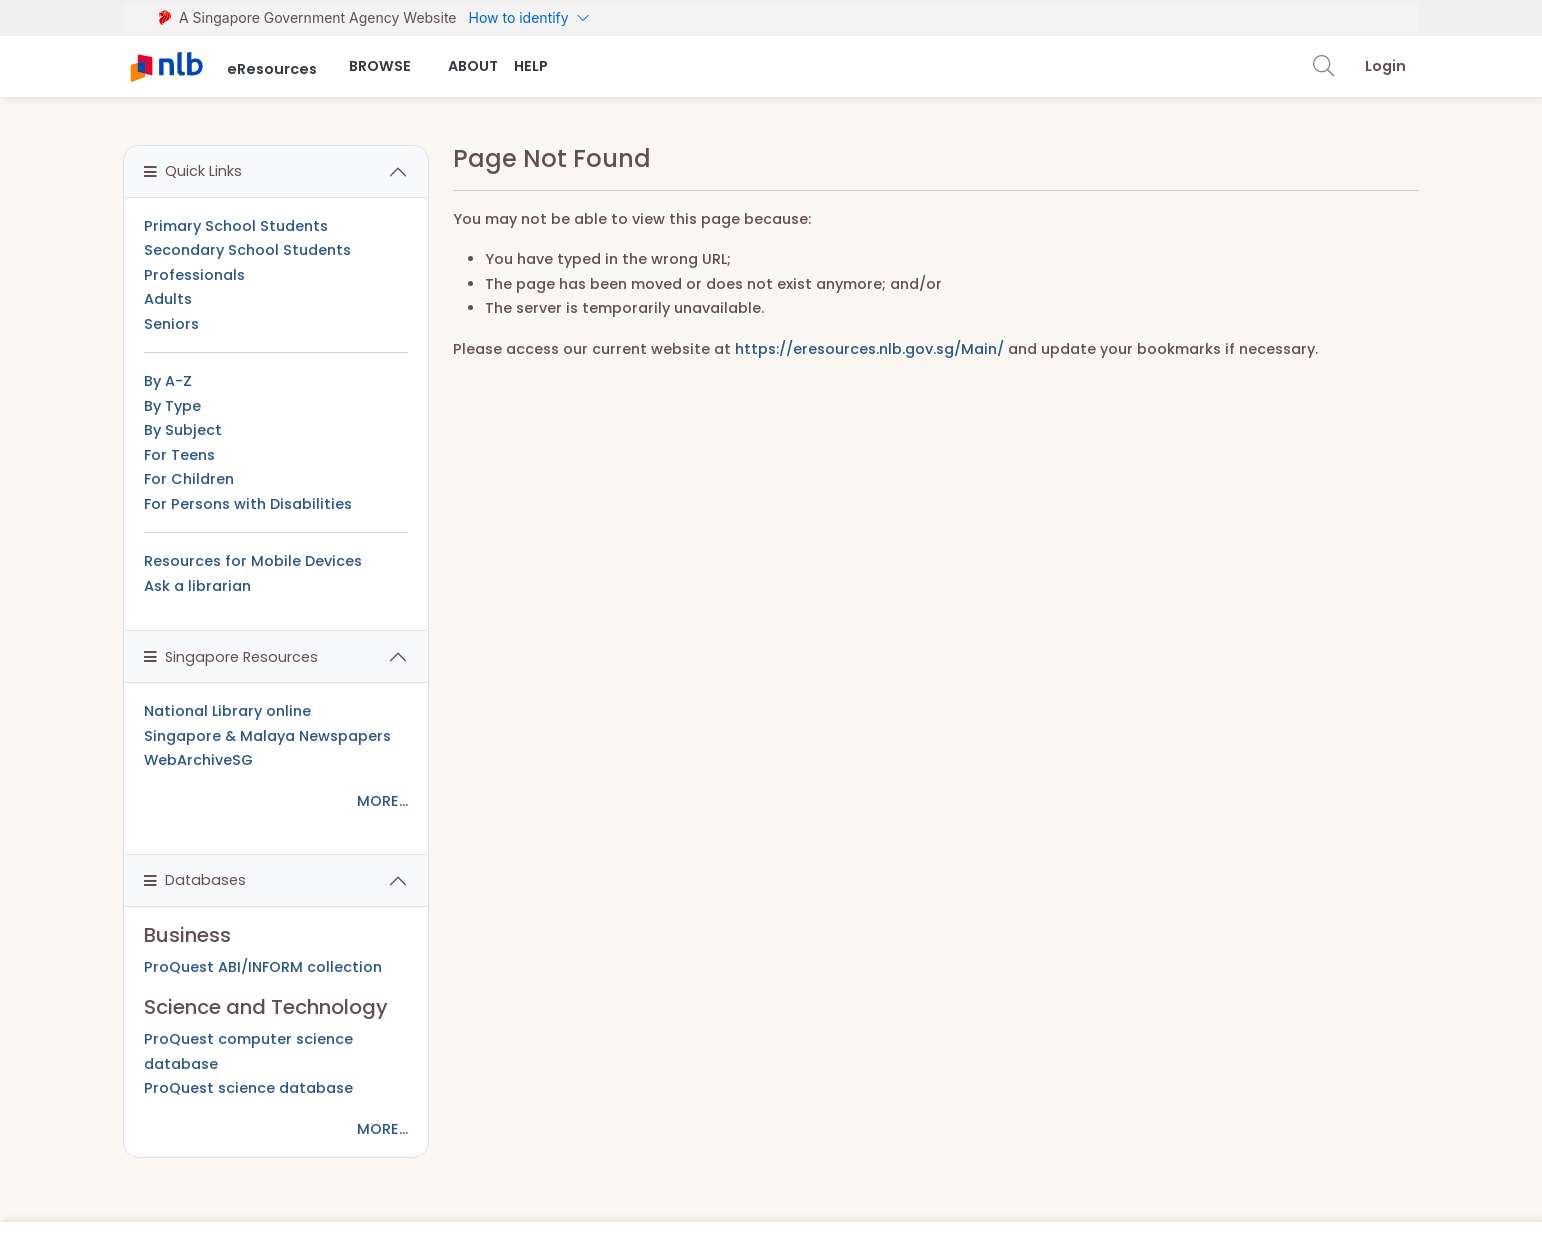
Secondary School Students (247, 250)
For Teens (179, 455)
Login (1385, 66)
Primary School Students (236, 226)
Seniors (171, 324)
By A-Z (168, 381)
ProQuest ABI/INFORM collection (263, 967)
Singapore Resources (231, 657)
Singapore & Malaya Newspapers (267, 736)
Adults (168, 299)
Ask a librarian (197, 586)
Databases (195, 880)
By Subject (183, 430)
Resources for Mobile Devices (253, 561)
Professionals (194, 275)
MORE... (382, 801)
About (473, 66)
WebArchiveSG (198, 760)
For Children (189, 479)
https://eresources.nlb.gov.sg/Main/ (869, 349)
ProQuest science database (248, 1088)
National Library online (227, 711)
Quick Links (193, 171)
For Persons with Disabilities (248, 504)
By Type (172, 406)
